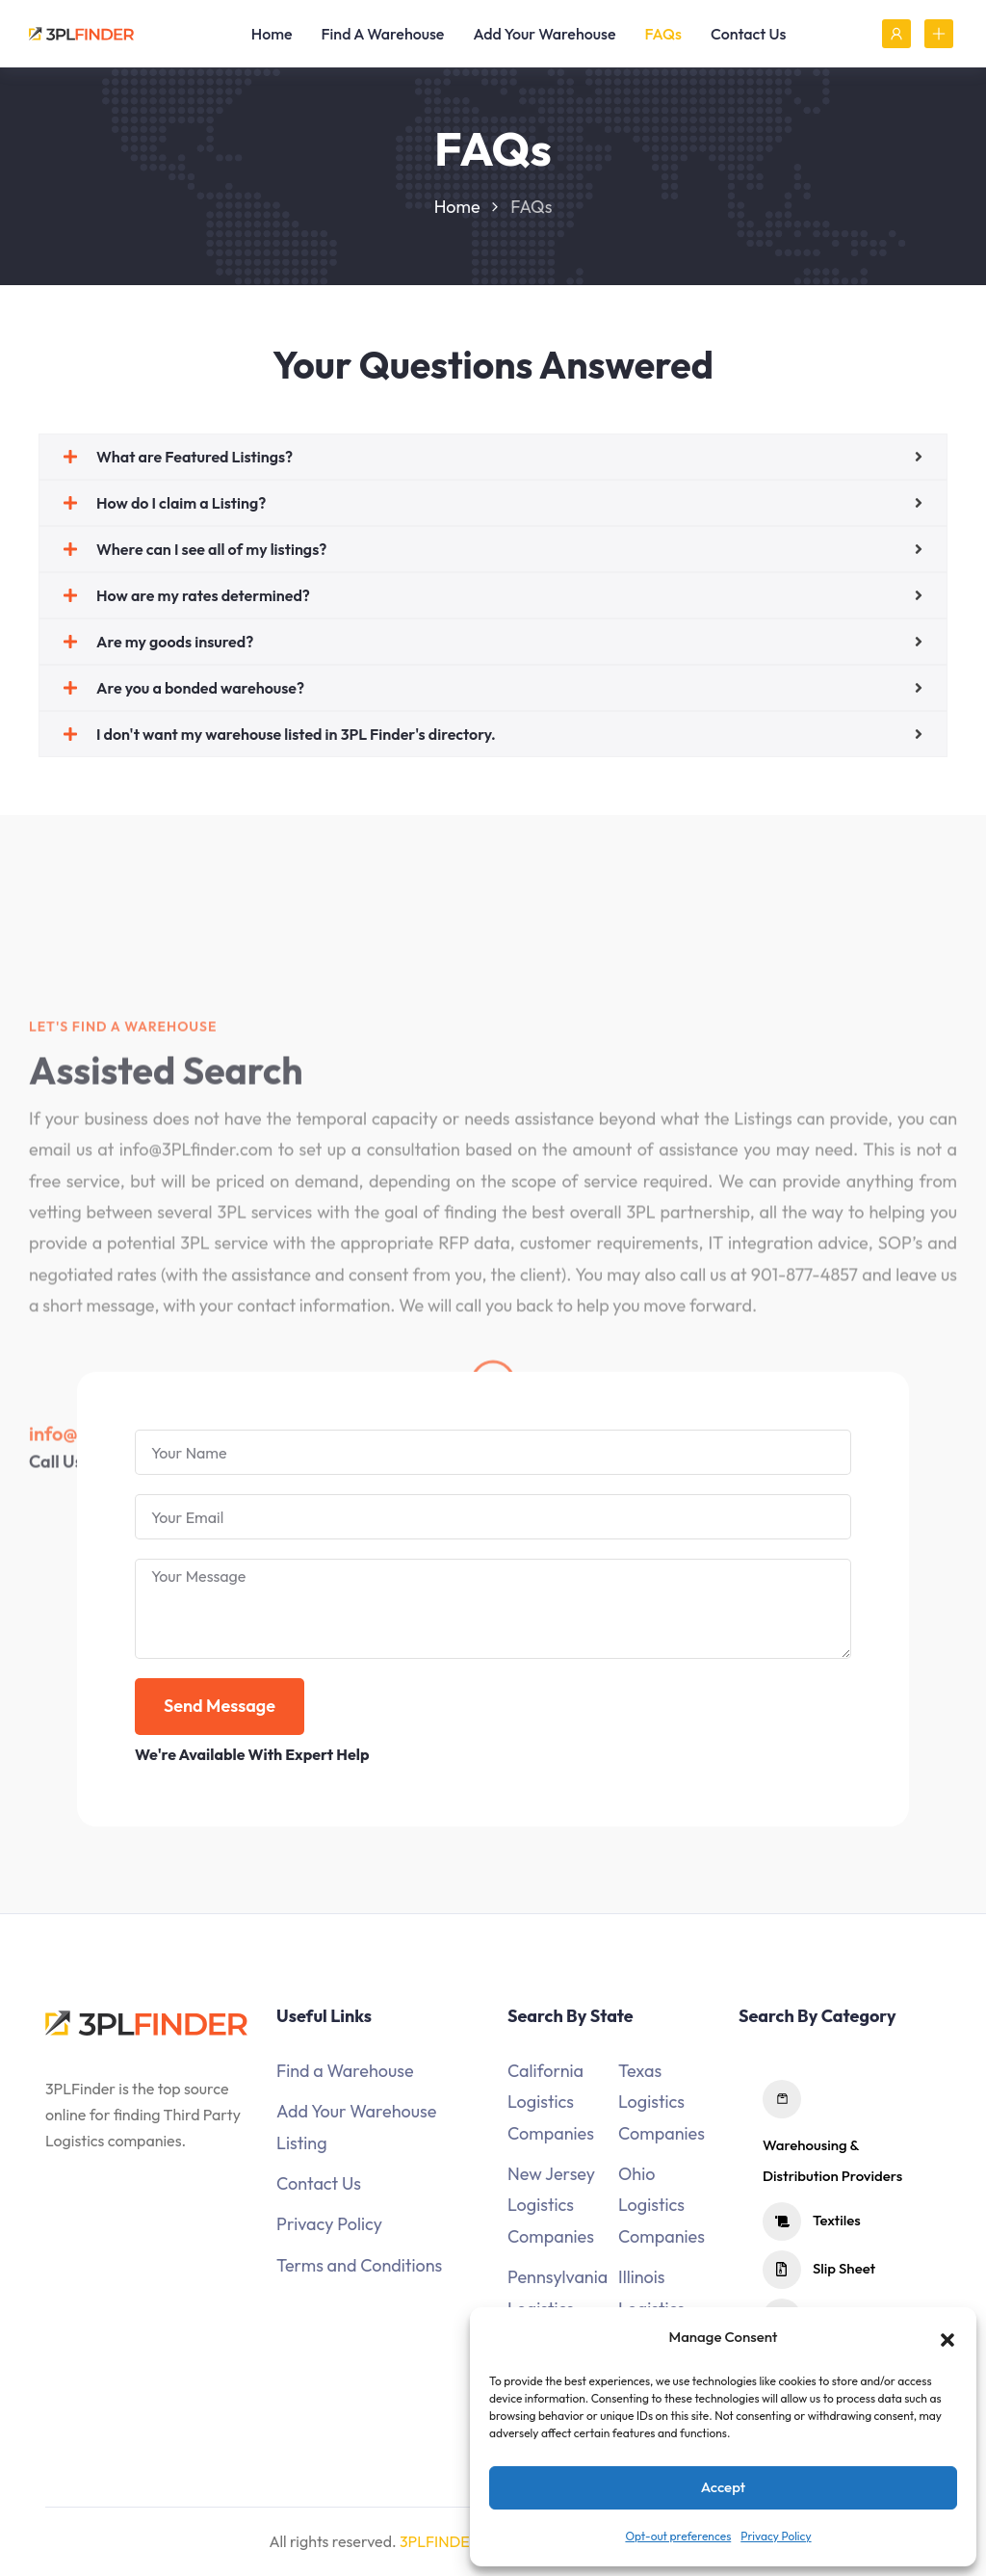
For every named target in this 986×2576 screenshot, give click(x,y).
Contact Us (748, 33)
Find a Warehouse (345, 2071)
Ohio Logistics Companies (661, 2205)
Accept (723, 2487)
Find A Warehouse (383, 33)
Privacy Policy (775, 2536)
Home (272, 33)
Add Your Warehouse (544, 33)
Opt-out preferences (678, 2536)
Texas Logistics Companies (661, 2102)
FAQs (663, 33)
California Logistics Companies (550, 2102)
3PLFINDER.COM (459, 2541)
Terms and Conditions (359, 2265)
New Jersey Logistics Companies (551, 2205)
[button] (947, 2337)
